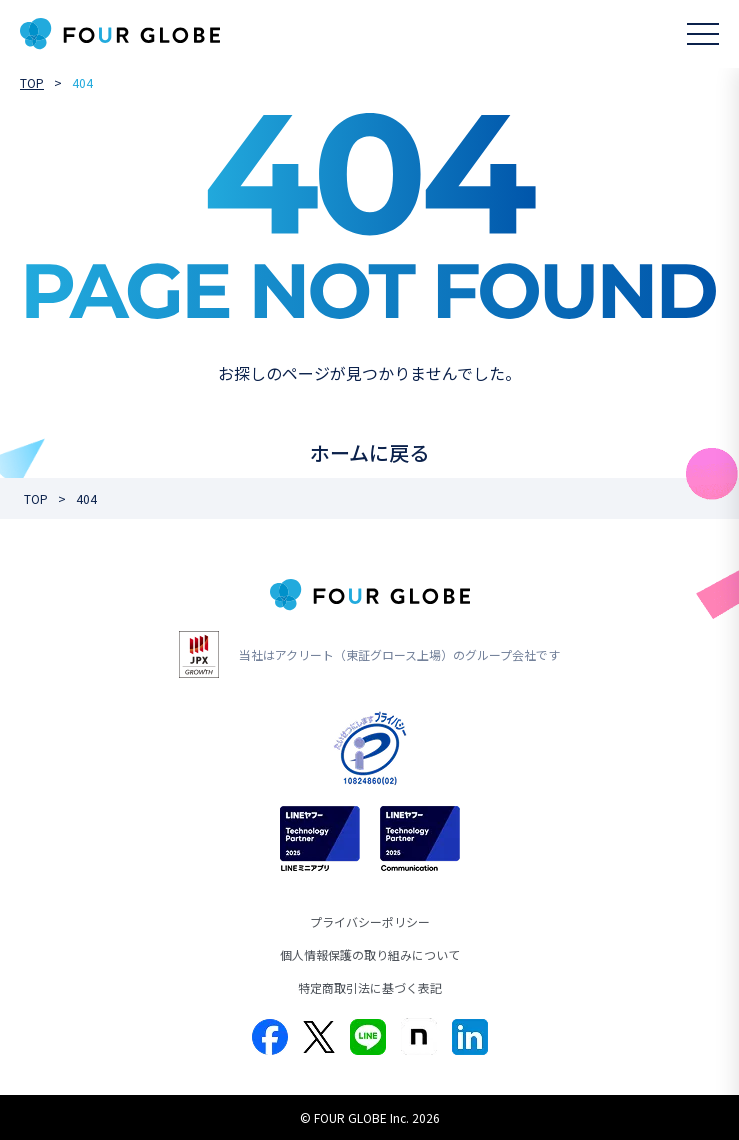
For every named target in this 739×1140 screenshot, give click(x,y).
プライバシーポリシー (370, 921)
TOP (32, 82)
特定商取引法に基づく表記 (370, 987)
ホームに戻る (369, 452)
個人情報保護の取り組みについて (370, 954)
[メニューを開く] (703, 34)
